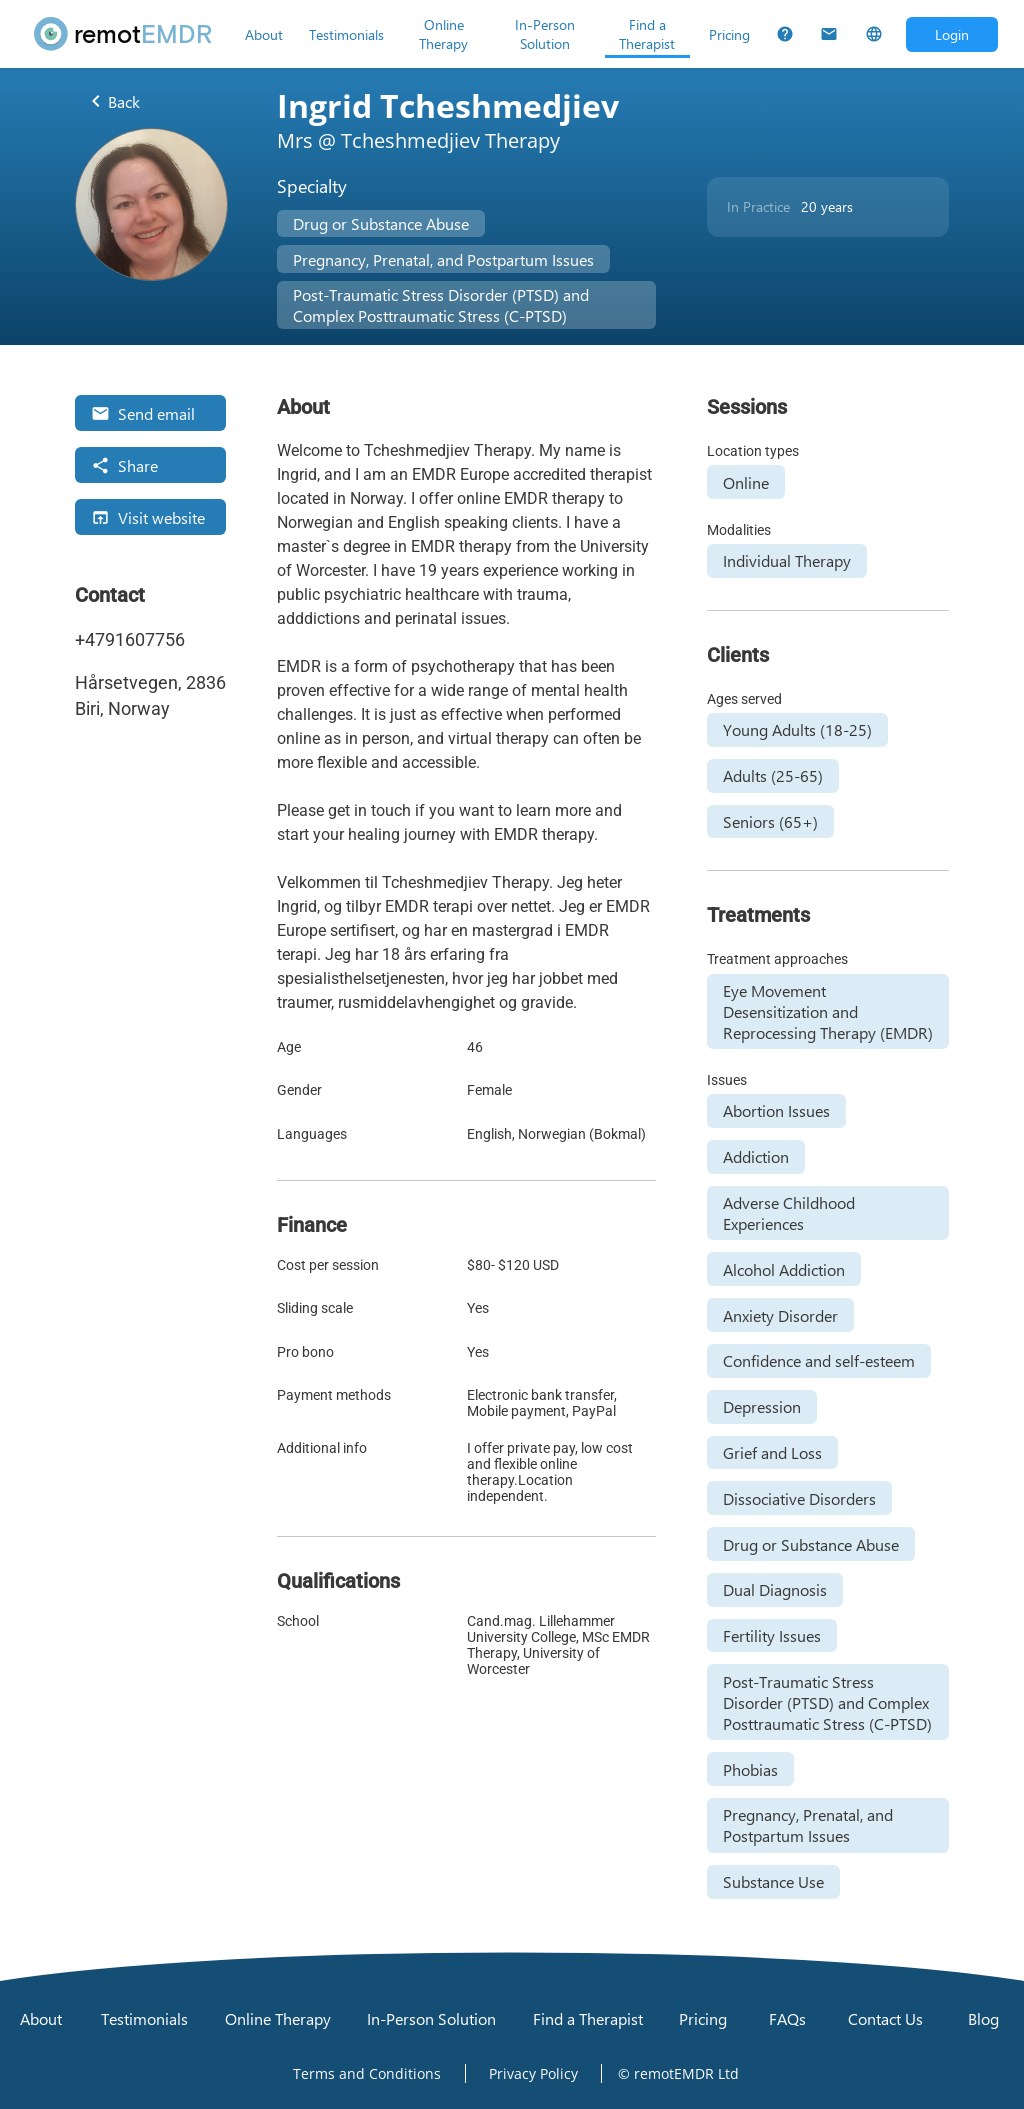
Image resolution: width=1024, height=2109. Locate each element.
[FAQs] (785, 34)
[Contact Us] (829, 34)
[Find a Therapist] (648, 34)
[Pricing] (729, 34)
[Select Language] (874, 34)
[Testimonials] (346, 34)
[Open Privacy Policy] (533, 2074)
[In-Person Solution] (544, 34)
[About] (264, 34)
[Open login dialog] (952, 34)
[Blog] (983, 2018)
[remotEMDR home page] (124, 34)
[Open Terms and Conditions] (367, 2074)
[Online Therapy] (443, 34)
